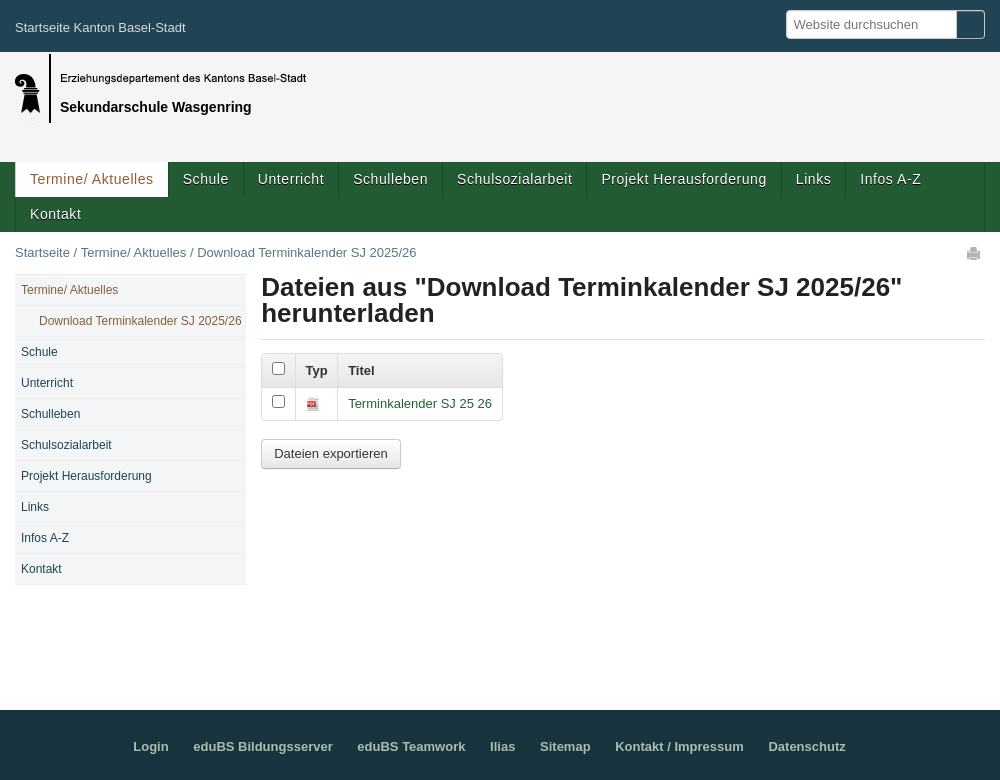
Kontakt (55, 214)
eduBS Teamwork (411, 746)
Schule (206, 179)
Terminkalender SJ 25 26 (420, 403)
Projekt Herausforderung (683, 179)
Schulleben (390, 179)
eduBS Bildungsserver (262, 746)
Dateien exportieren (330, 453)
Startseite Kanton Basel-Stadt (100, 27)
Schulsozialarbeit (514, 179)
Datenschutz (806, 746)
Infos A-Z (890, 179)
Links (813, 179)
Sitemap (565, 746)
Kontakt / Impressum (679, 746)
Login (150, 746)
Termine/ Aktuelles (92, 179)
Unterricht (291, 179)
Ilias (502, 746)
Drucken (975, 253)
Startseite (42, 252)
